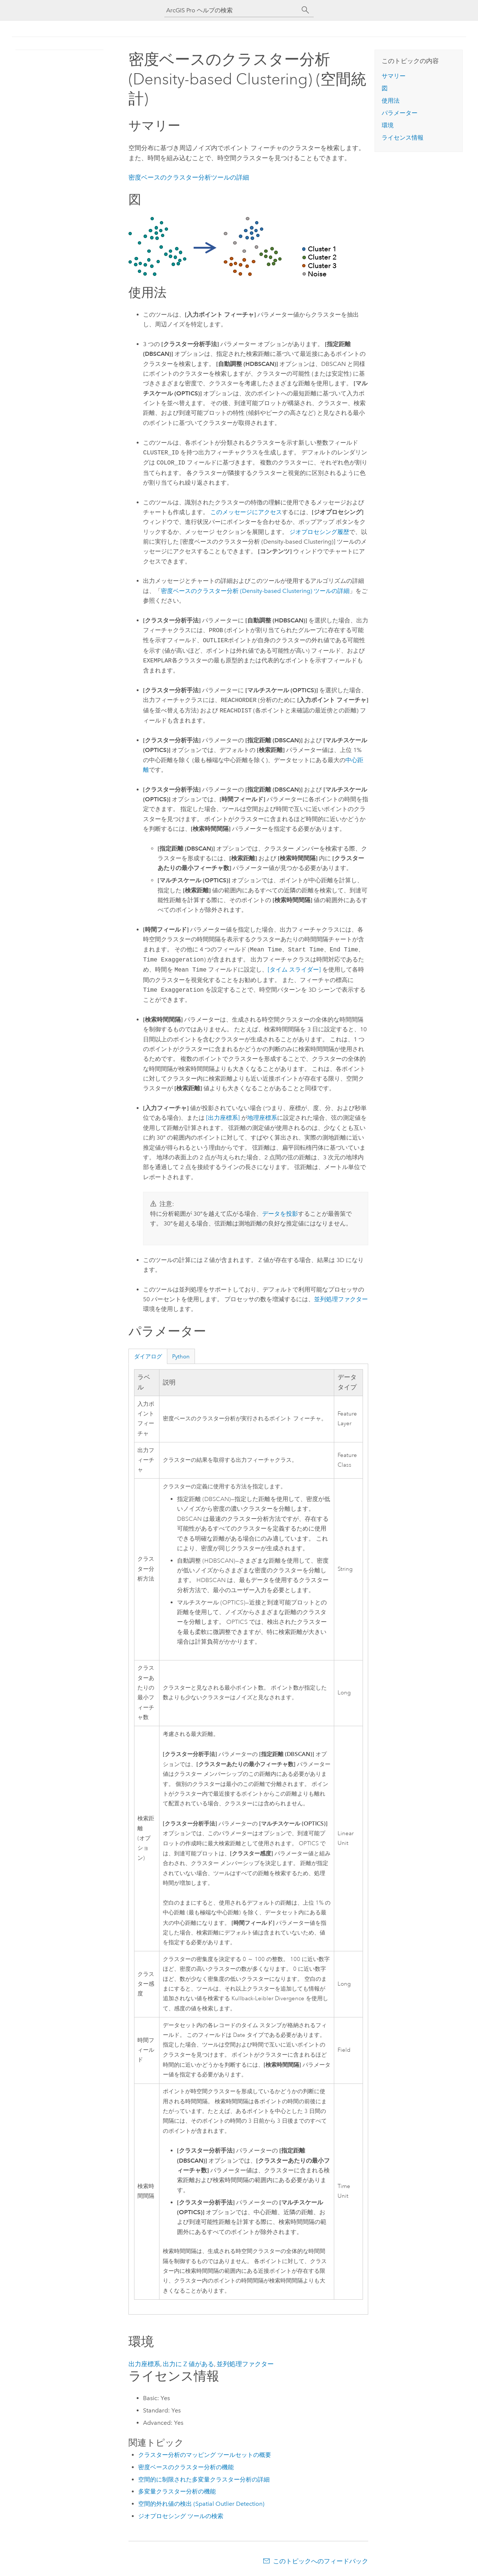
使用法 (391, 100)
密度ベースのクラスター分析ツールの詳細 (188, 177)
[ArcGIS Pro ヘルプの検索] (231, 10)
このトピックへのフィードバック (320, 2561)
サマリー (394, 76)
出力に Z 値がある (188, 2364)
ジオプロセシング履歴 (319, 531)
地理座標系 (262, 1117)
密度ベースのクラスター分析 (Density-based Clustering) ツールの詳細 (255, 590)
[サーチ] (305, 10)
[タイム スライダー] (294, 969)
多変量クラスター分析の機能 (177, 2491)
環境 (388, 125)
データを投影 (280, 1213)
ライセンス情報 (402, 137)
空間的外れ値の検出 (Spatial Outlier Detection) (201, 2503)
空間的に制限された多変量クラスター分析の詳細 (204, 2479)
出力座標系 (144, 2364)
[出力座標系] (223, 1117)
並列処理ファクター (341, 1299)
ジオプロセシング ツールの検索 (180, 2516)
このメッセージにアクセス (246, 512)
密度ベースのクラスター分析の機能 (186, 2467)
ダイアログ (148, 1356)
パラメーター (400, 112)
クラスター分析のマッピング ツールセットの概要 (204, 2454)
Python (181, 1356)
